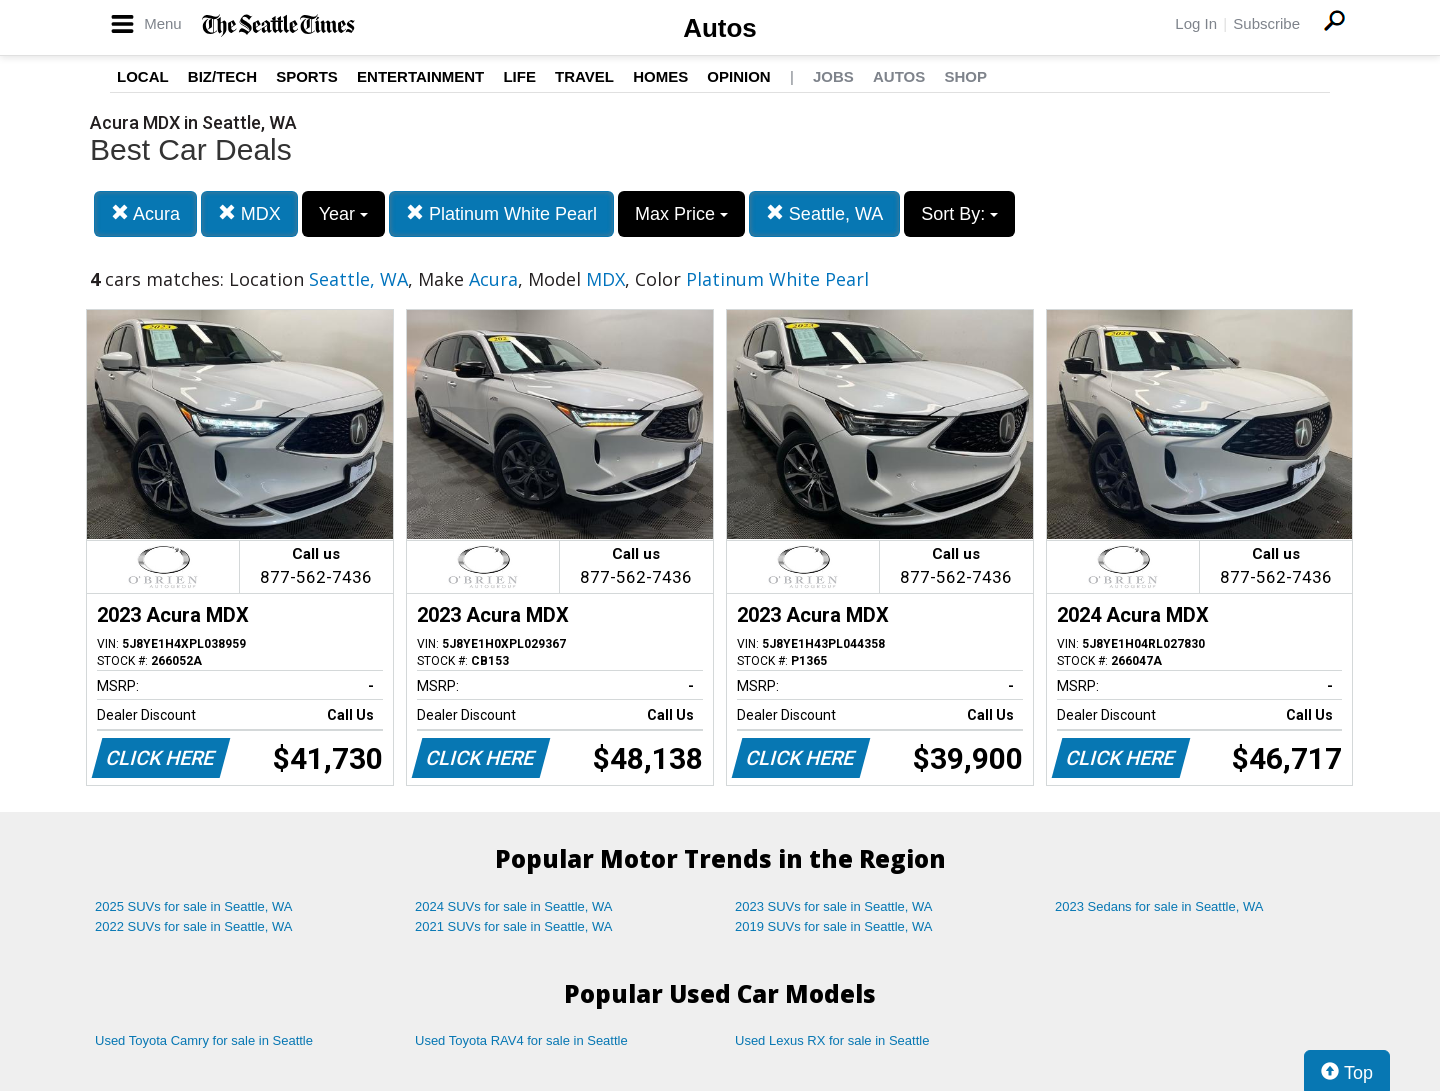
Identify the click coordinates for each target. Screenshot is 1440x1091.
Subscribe (1266, 23)
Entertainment (420, 76)
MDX (249, 213)
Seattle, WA (824, 213)
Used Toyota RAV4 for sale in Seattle (521, 1040)
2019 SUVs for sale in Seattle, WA (834, 926)
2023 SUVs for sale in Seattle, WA (834, 906)
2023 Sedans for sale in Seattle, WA (1159, 906)
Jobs (833, 76)
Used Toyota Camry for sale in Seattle (204, 1040)
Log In (1196, 23)
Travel (584, 76)
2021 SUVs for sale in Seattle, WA (514, 926)
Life (519, 76)
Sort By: (959, 214)
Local (143, 76)
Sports (307, 76)
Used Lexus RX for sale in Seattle (832, 1040)
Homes (660, 76)
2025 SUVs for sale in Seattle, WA (194, 906)
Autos (720, 28)
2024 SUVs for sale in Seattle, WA (514, 906)
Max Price (681, 214)
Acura (145, 213)
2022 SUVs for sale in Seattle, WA (194, 926)
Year (343, 214)
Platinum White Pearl (501, 213)
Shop (965, 76)
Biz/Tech (222, 76)
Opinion (738, 76)
